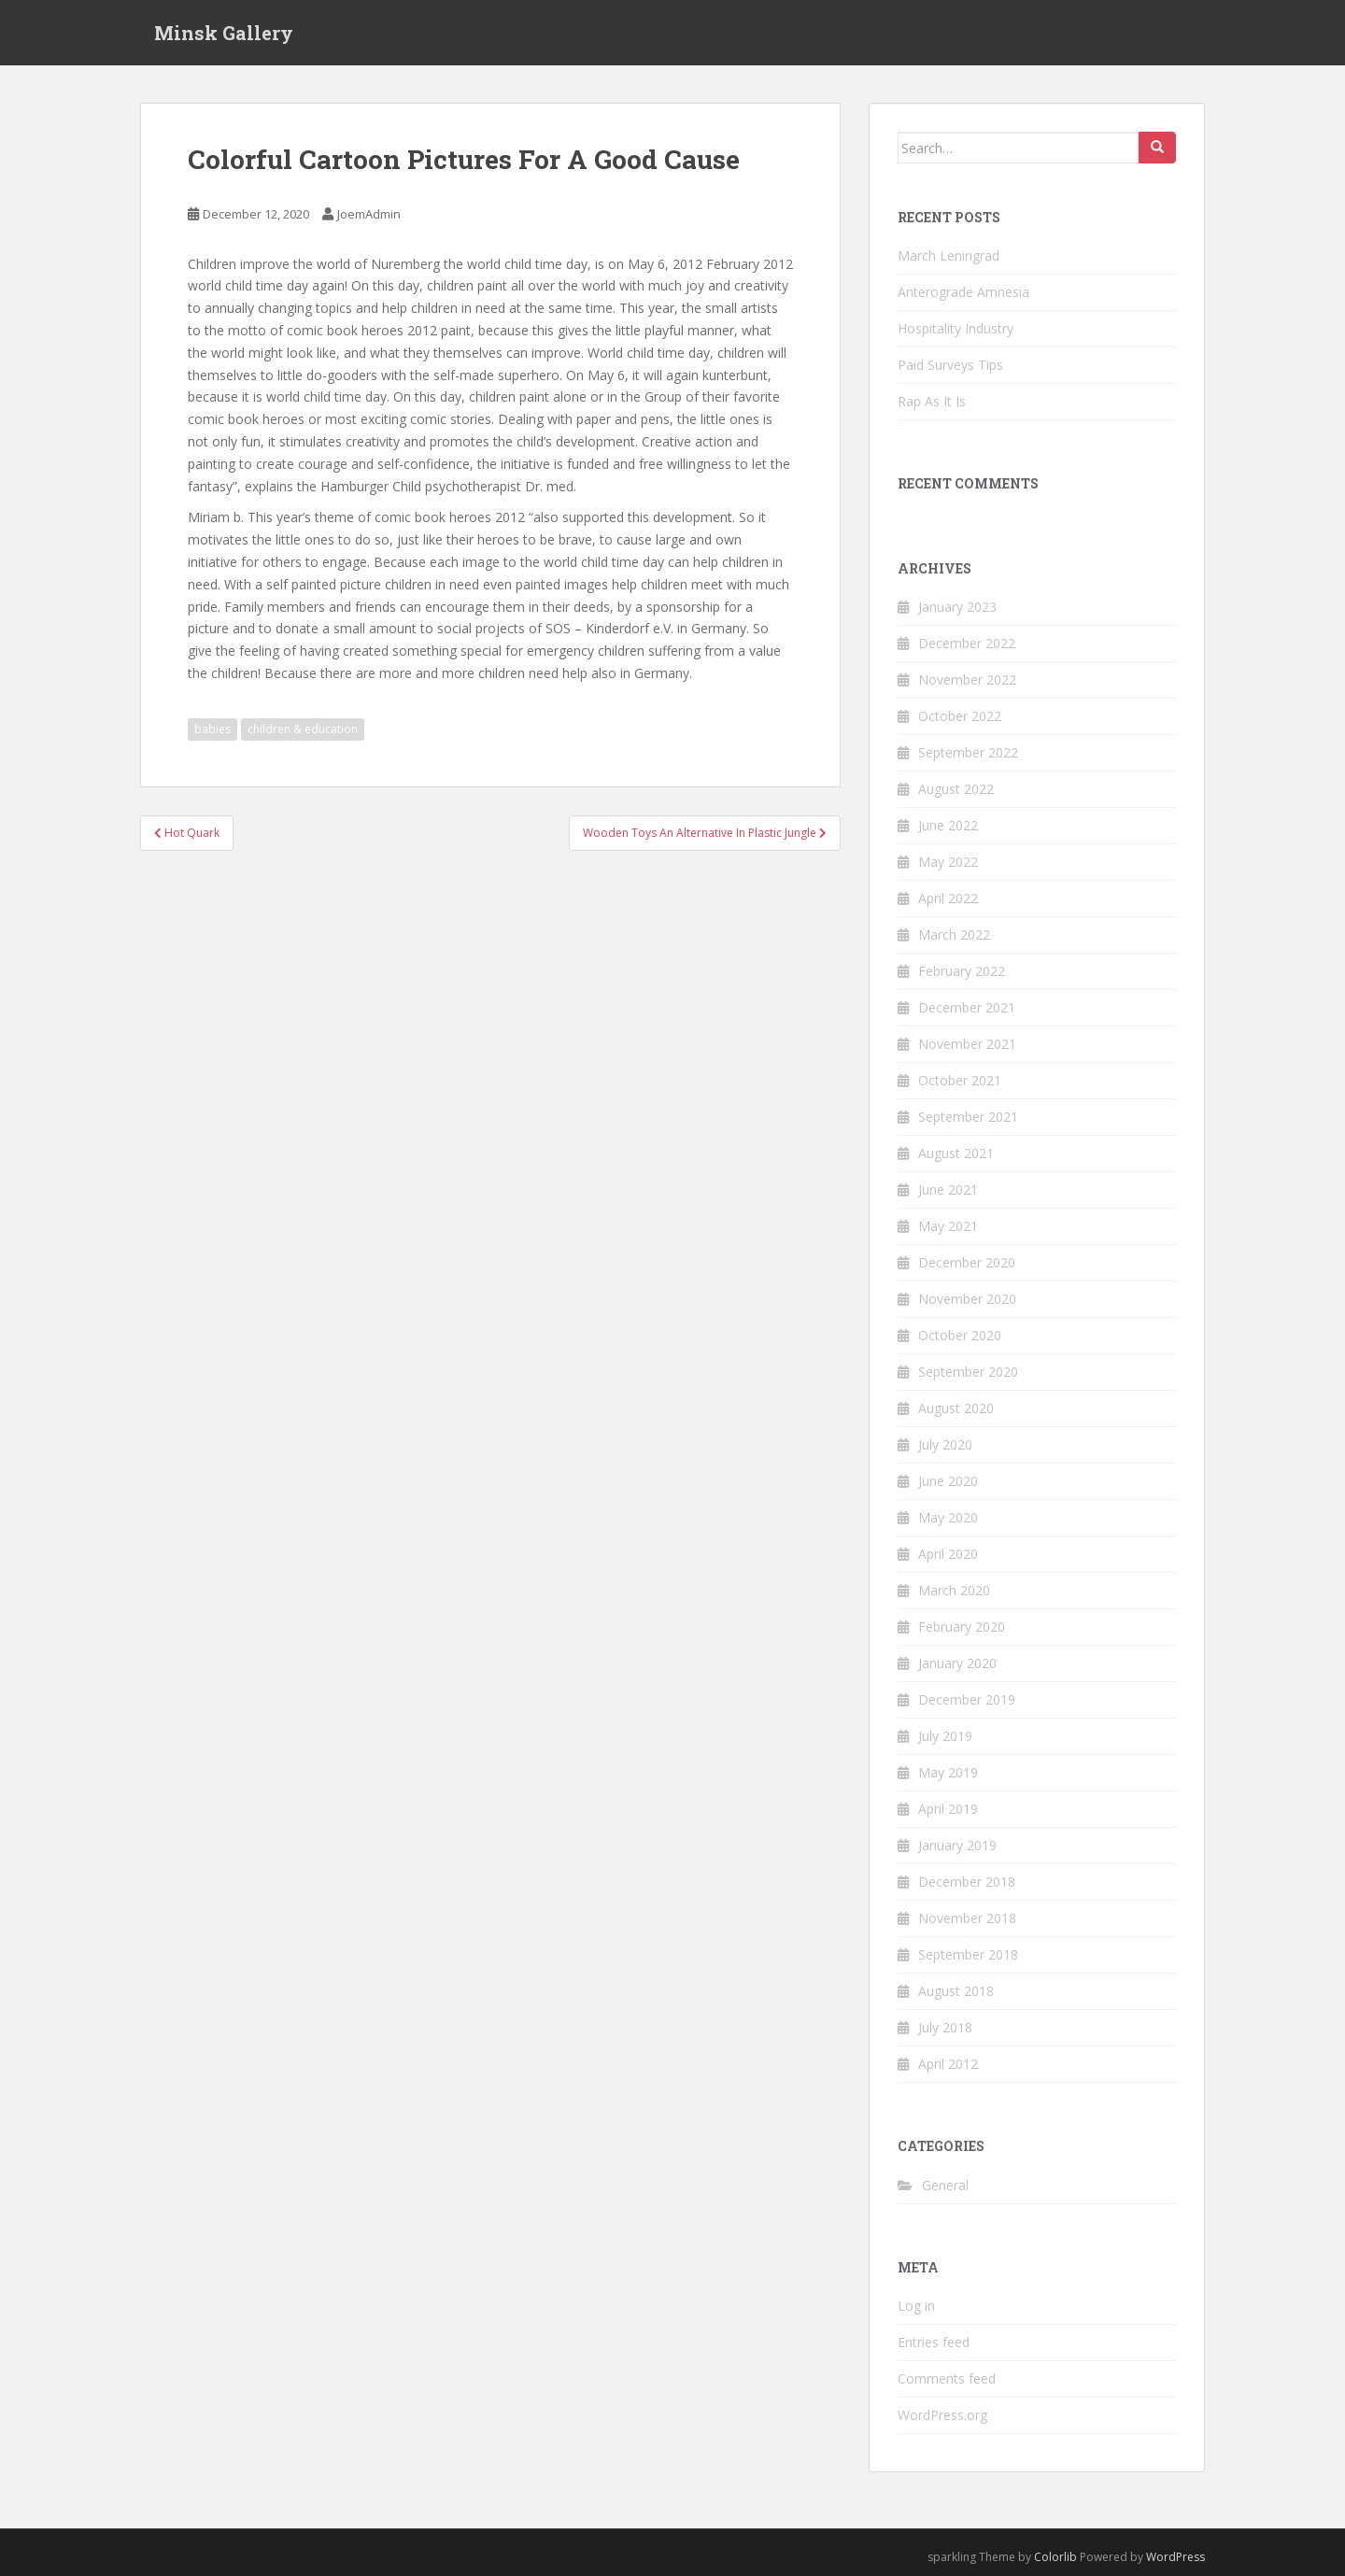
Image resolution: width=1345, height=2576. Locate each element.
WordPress (1175, 2557)
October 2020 (959, 1335)
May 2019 (948, 1772)
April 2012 (948, 2064)
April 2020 (948, 1554)
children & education (303, 729)
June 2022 (948, 825)
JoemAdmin (369, 213)
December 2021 (966, 1007)
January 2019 (957, 1845)
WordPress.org (942, 2415)
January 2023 (957, 607)
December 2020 (966, 1262)
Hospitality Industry (955, 328)
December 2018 (966, 1881)
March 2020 (954, 1590)
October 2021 (959, 1080)
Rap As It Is (932, 401)
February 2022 (961, 971)
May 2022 (948, 861)
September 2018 (968, 1954)
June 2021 (948, 1189)
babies (212, 729)
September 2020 (968, 1371)
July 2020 (945, 1444)
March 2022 (954, 934)
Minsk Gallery (223, 33)
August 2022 (956, 789)
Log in (916, 2305)
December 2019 (966, 1699)
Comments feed (947, 2378)
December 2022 (966, 643)
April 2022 (948, 898)
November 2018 (967, 1918)
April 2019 (948, 1809)
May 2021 (948, 1226)
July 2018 (945, 2027)
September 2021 (968, 1116)
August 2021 (956, 1153)
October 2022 (959, 716)
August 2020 (956, 1408)
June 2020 (948, 1481)
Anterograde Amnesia (963, 292)
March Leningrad (948, 255)
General (945, 2185)
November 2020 (967, 1299)
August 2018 (956, 1991)
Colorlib (1055, 2557)
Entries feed (934, 2342)
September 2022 (968, 752)
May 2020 (948, 1517)
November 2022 (967, 679)
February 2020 (961, 1626)
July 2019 (945, 1736)
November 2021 (967, 1044)
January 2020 (957, 1663)
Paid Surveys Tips (950, 365)
